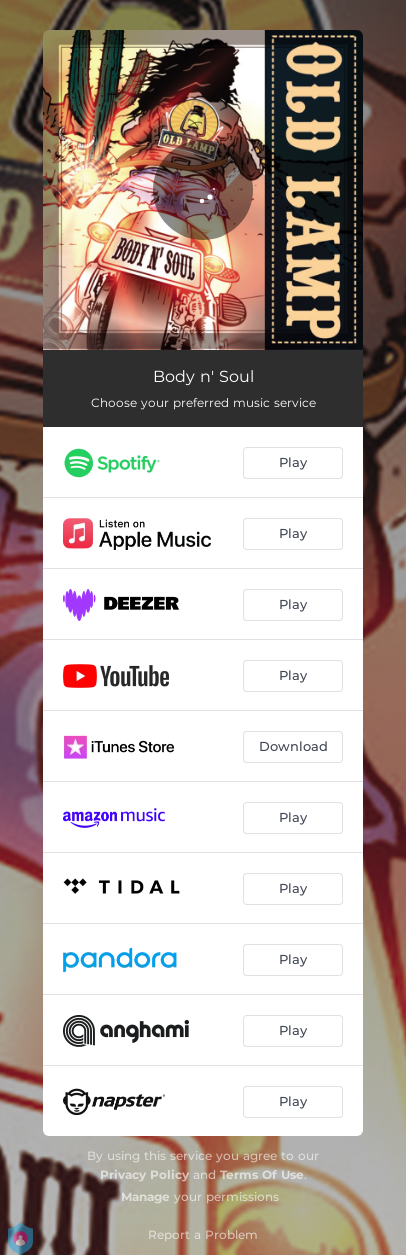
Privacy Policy (144, 1174)
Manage (145, 1196)
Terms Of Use (262, 1174)
